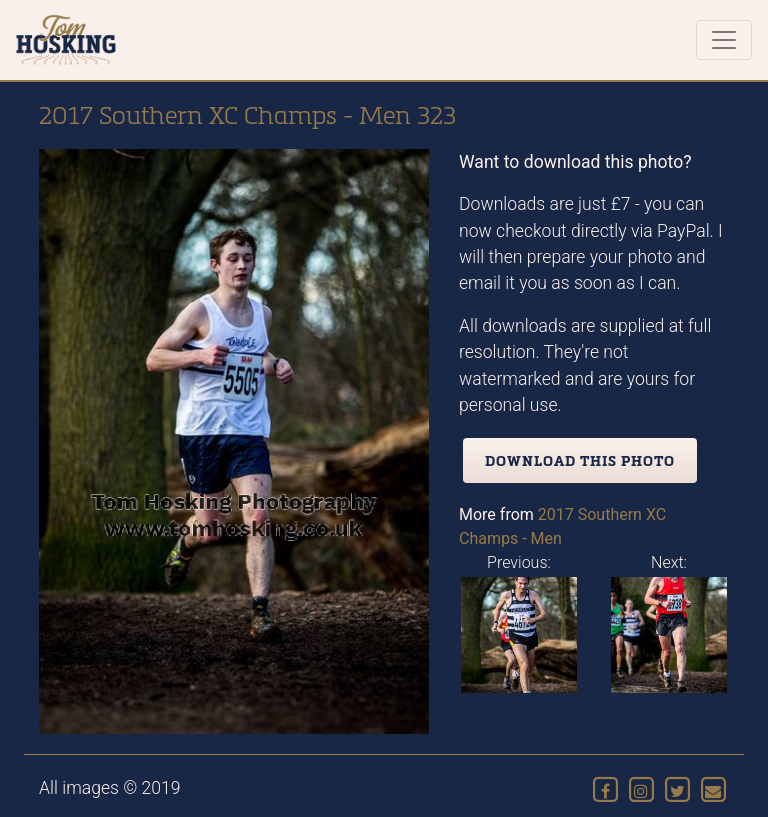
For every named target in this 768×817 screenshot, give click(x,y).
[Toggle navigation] (724, 40)
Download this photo (580, 460)
